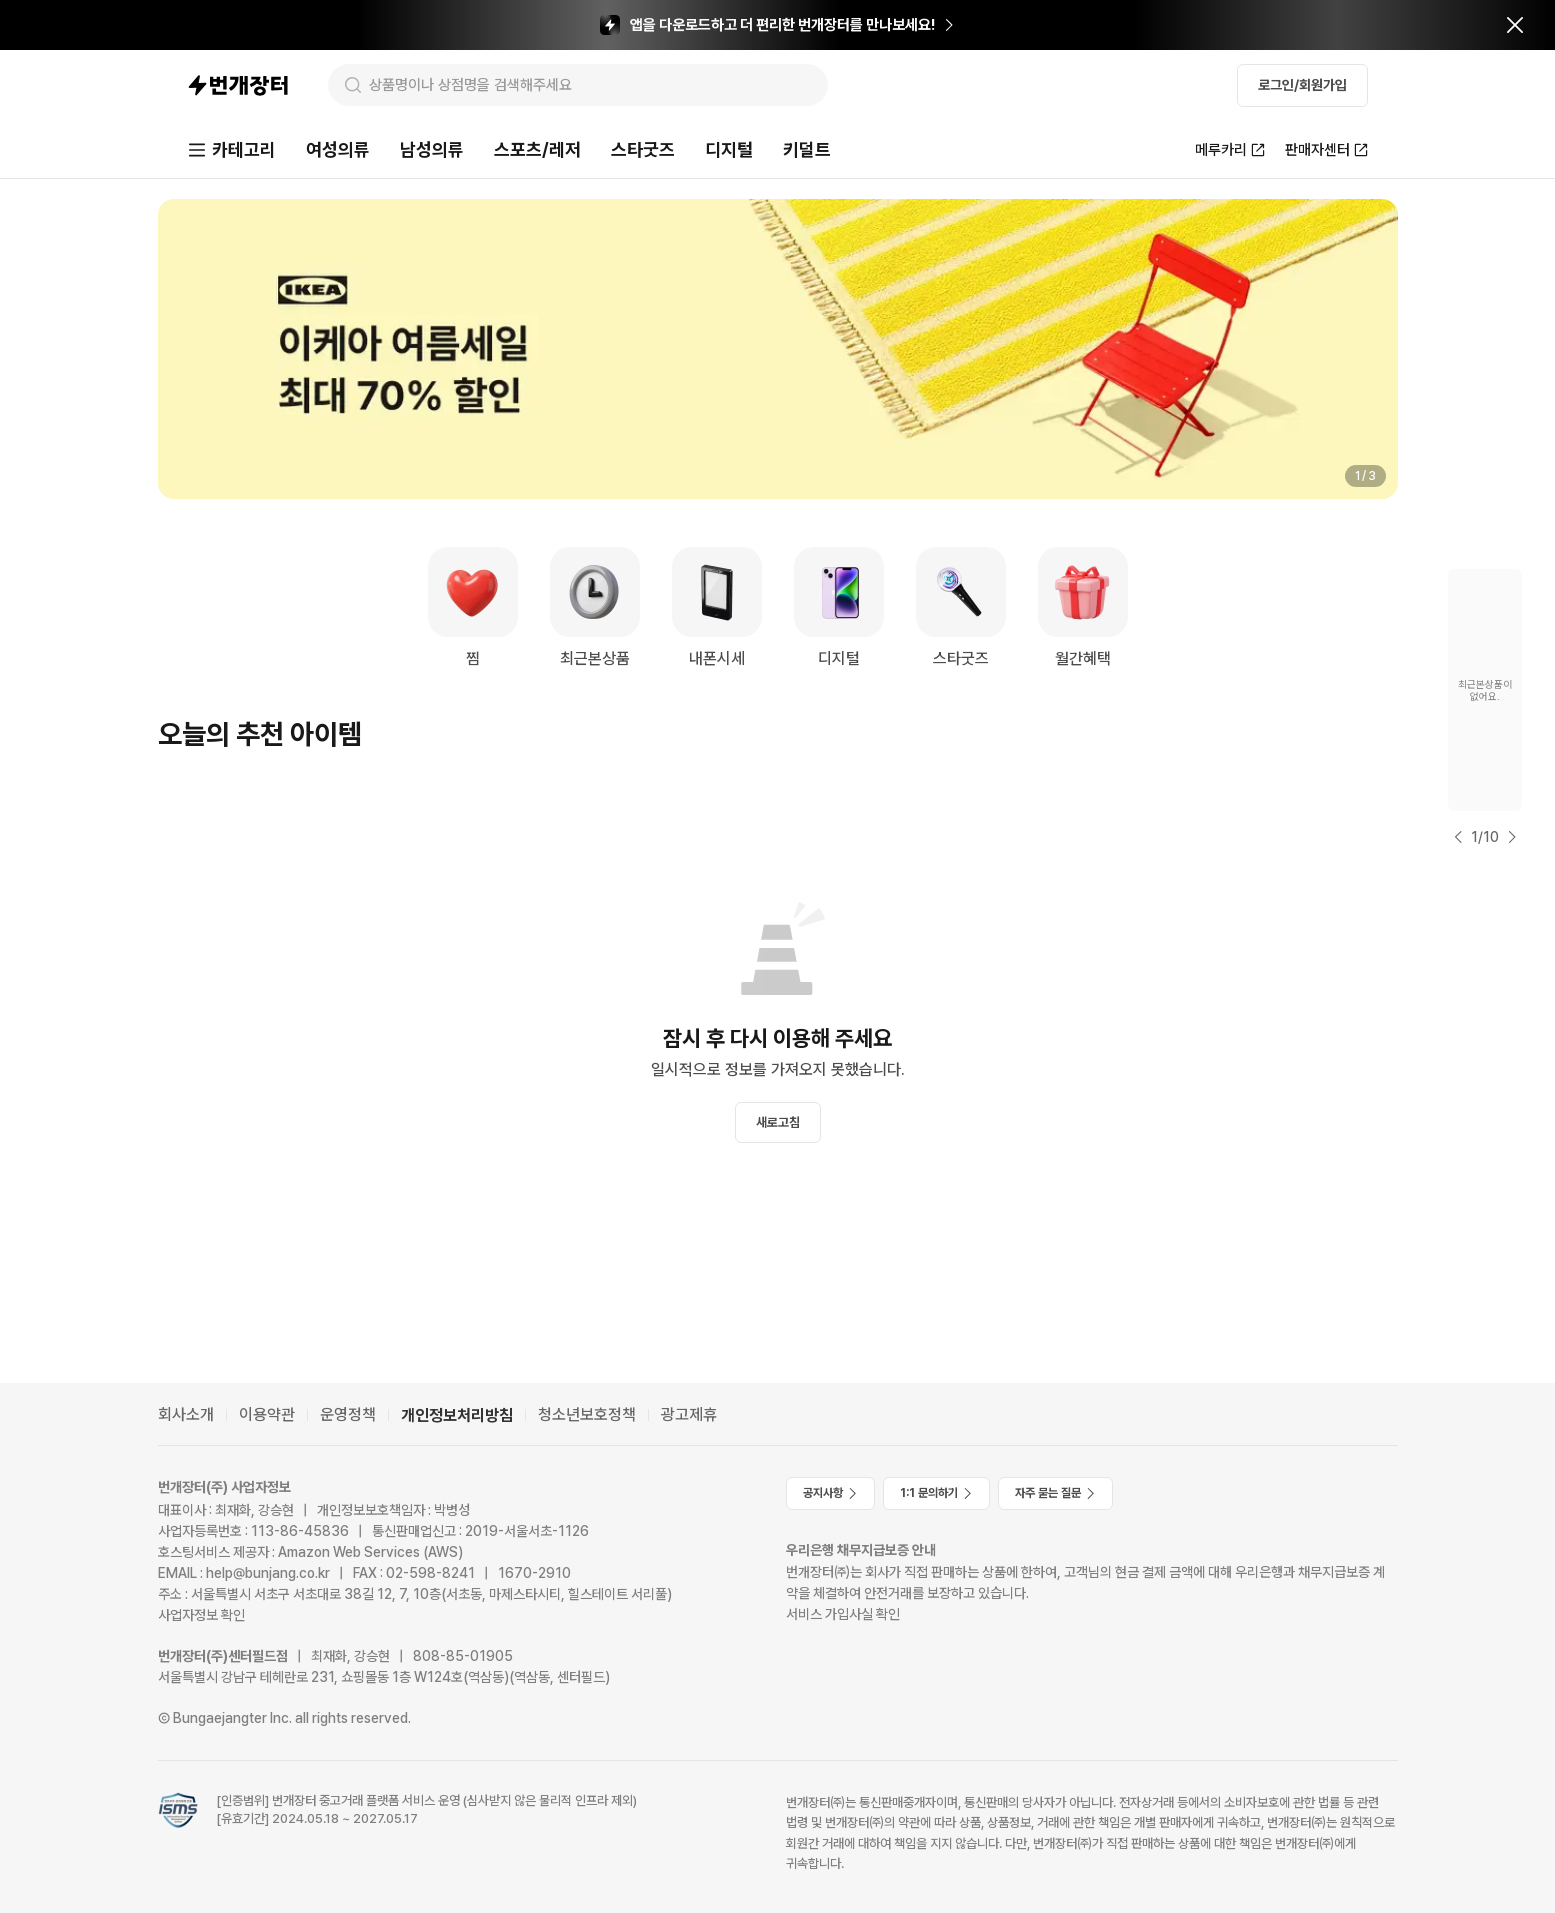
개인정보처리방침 (457, 1415)
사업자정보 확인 (201, 1615)
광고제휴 (689, 1414)
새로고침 (778, 1122)
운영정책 (348, 1414)
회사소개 (186, 1414)
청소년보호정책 (587, 1414)
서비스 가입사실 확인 (843, 1614)
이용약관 (267, 1414)
